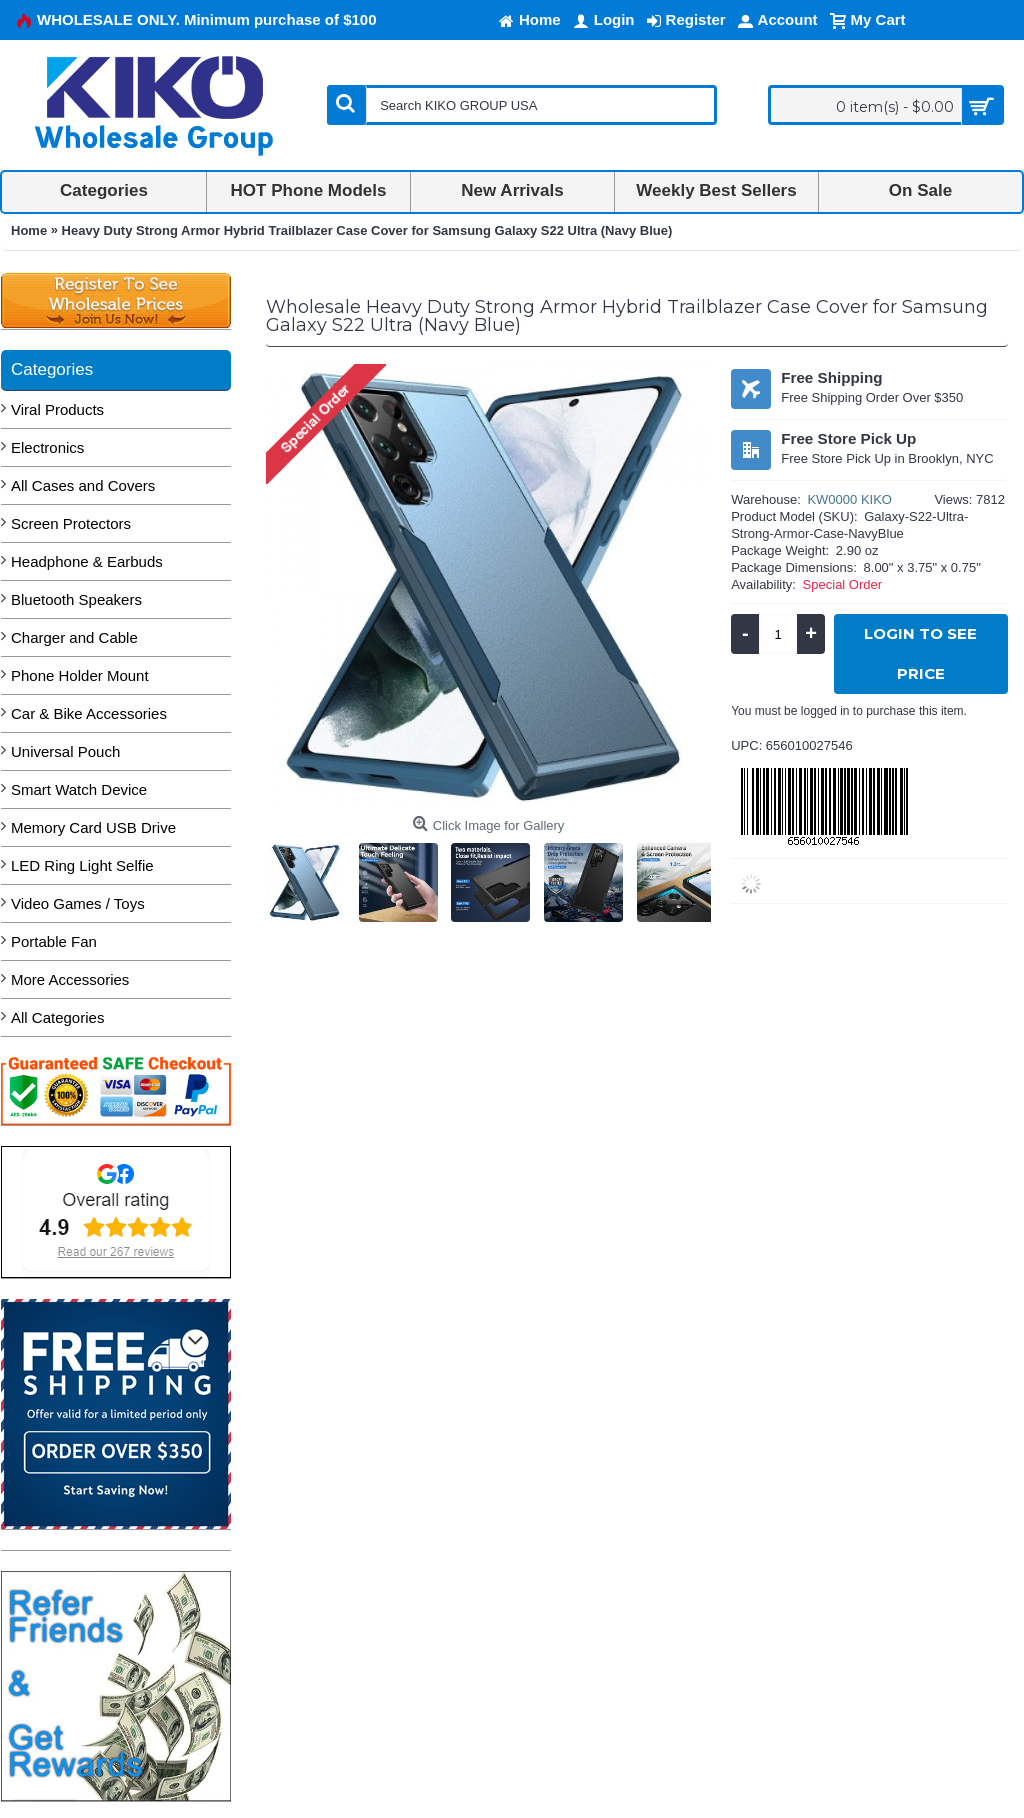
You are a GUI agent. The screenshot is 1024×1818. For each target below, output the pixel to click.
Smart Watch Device (79, 789)
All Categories (57, 1017)
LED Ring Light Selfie (82, 865)
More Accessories (70, 979)
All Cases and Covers (83, 485)
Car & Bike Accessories (89, 713)
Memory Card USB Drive (93, 827)
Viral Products (57, 409)
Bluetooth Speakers (76, 599)
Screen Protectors (71, 523)
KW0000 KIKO (849, 499)
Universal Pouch (65, 751)
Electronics (47, 447)
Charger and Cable (74, 637)
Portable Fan (54, 941)
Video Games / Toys (78, 903)
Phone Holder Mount (80, 675)
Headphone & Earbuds (87, 561)
